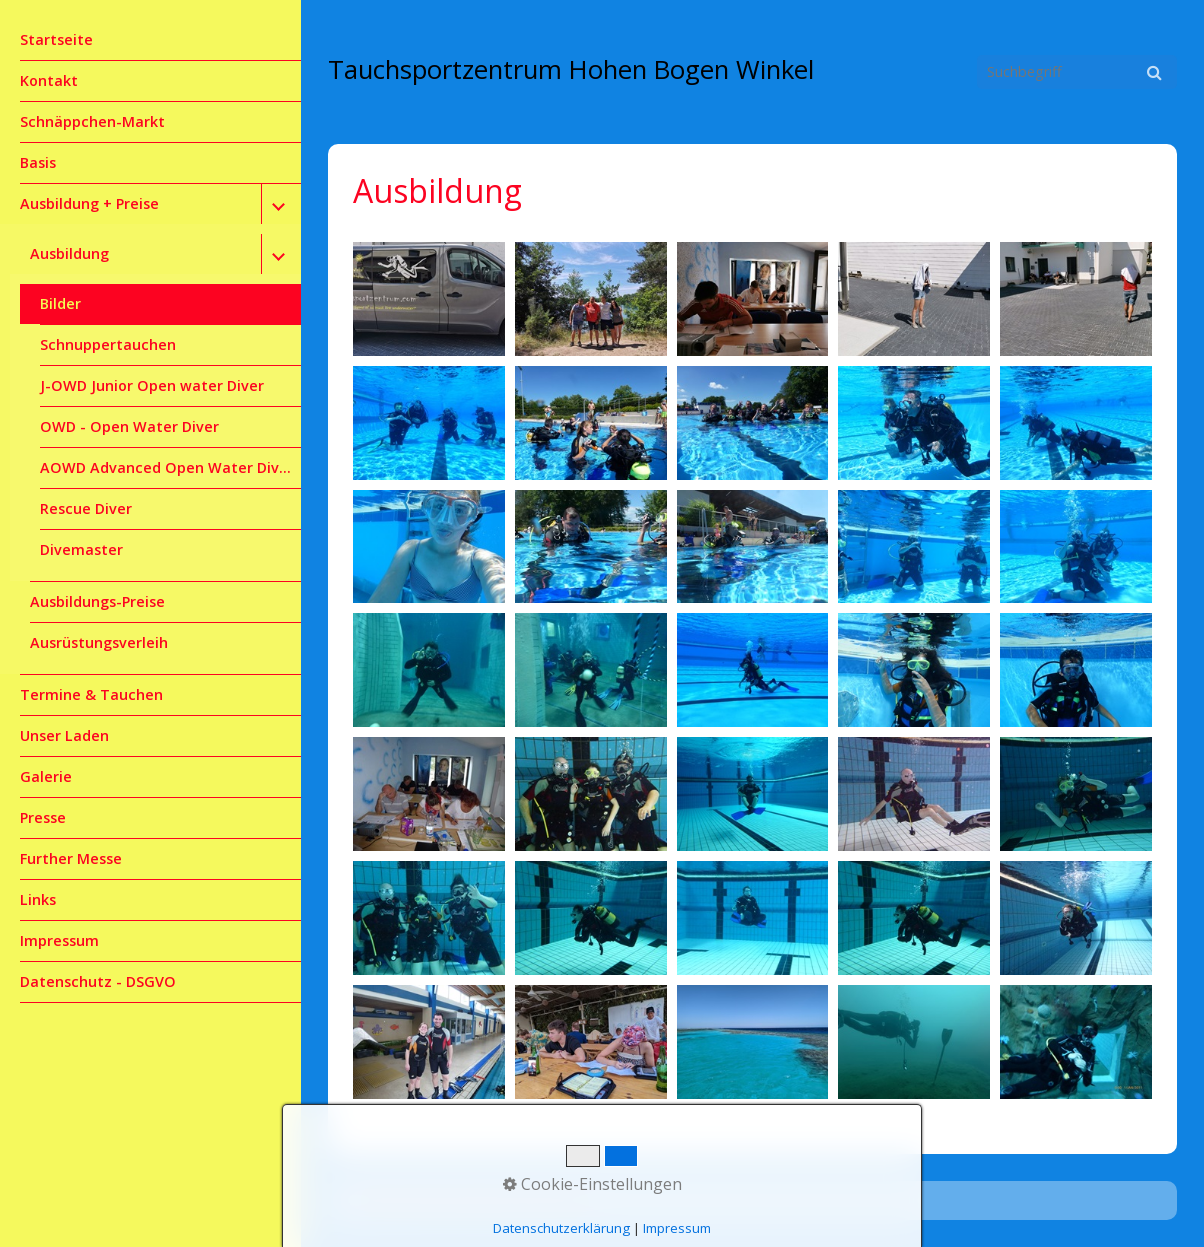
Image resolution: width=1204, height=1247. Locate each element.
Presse (43, 817)
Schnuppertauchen (108, 344)
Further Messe (71, 858)
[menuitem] (150, 40)
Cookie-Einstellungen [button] (592, 1184)
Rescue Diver (86, 508)
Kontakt (49, 80)
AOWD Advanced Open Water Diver (167, 467)
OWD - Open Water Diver (129, 426)
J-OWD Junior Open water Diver (152, 385)
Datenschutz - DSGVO (98, 981)
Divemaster (81, 549)
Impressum (59, 940)
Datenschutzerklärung (561, 1228)
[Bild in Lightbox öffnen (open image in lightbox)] (429, 299)
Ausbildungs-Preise (97, 601)
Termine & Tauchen (91, 694)
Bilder (60, 303)
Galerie (46, 776)
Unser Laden (64, 735)
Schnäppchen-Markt (92, 121)
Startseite (56, 39)
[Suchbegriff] (1077, 72)
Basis (38, 162)
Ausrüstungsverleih (99, 642)
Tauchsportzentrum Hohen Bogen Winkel (571, 69)
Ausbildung (69, 253)
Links (38, 899)
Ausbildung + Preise (89, 203)
